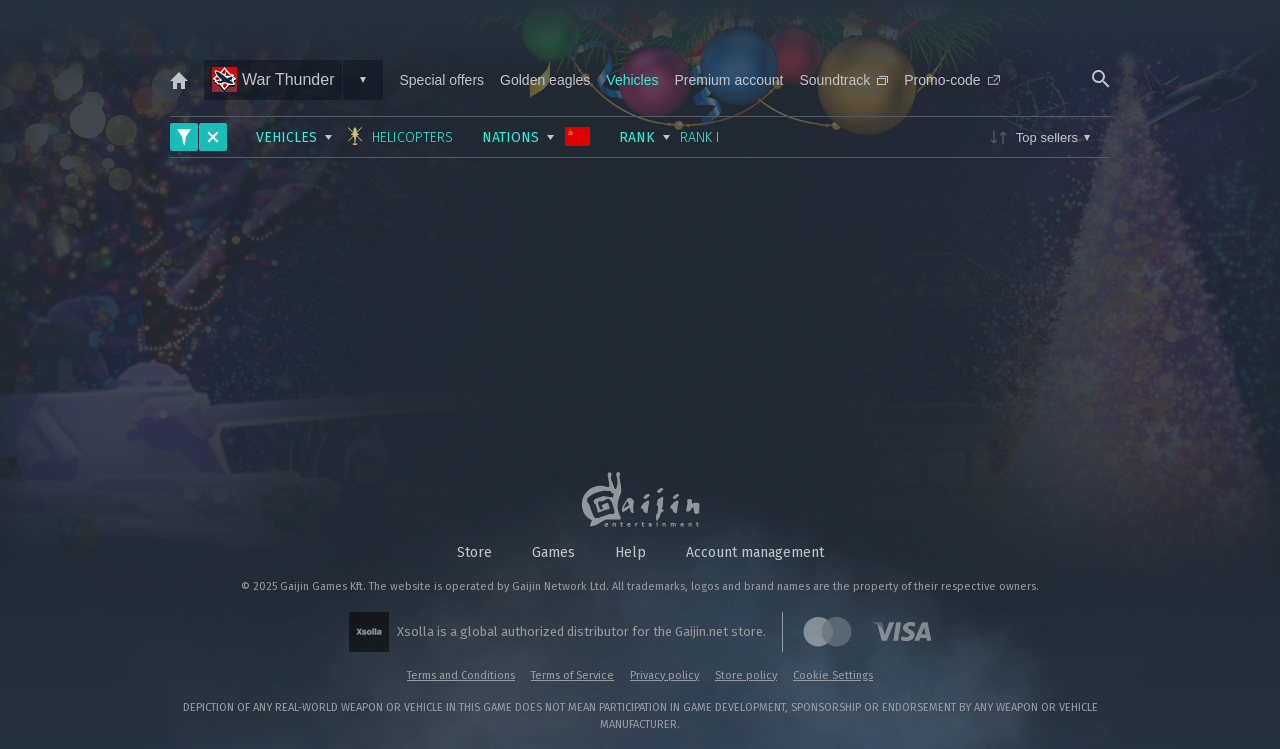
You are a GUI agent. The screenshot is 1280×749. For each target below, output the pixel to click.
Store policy (746, 675)
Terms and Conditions (461, 675)
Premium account (729, 80)
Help (630, 552)
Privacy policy (664, 675)
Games (553, 552)
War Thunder (273, 79)
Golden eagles (545, 80)
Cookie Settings (833, 675)
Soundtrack (843, 80)
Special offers (441, 80)
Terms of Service (572, 675)
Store (474, 552)
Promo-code (951, 80)
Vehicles (632, 80)
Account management (755, 552)
